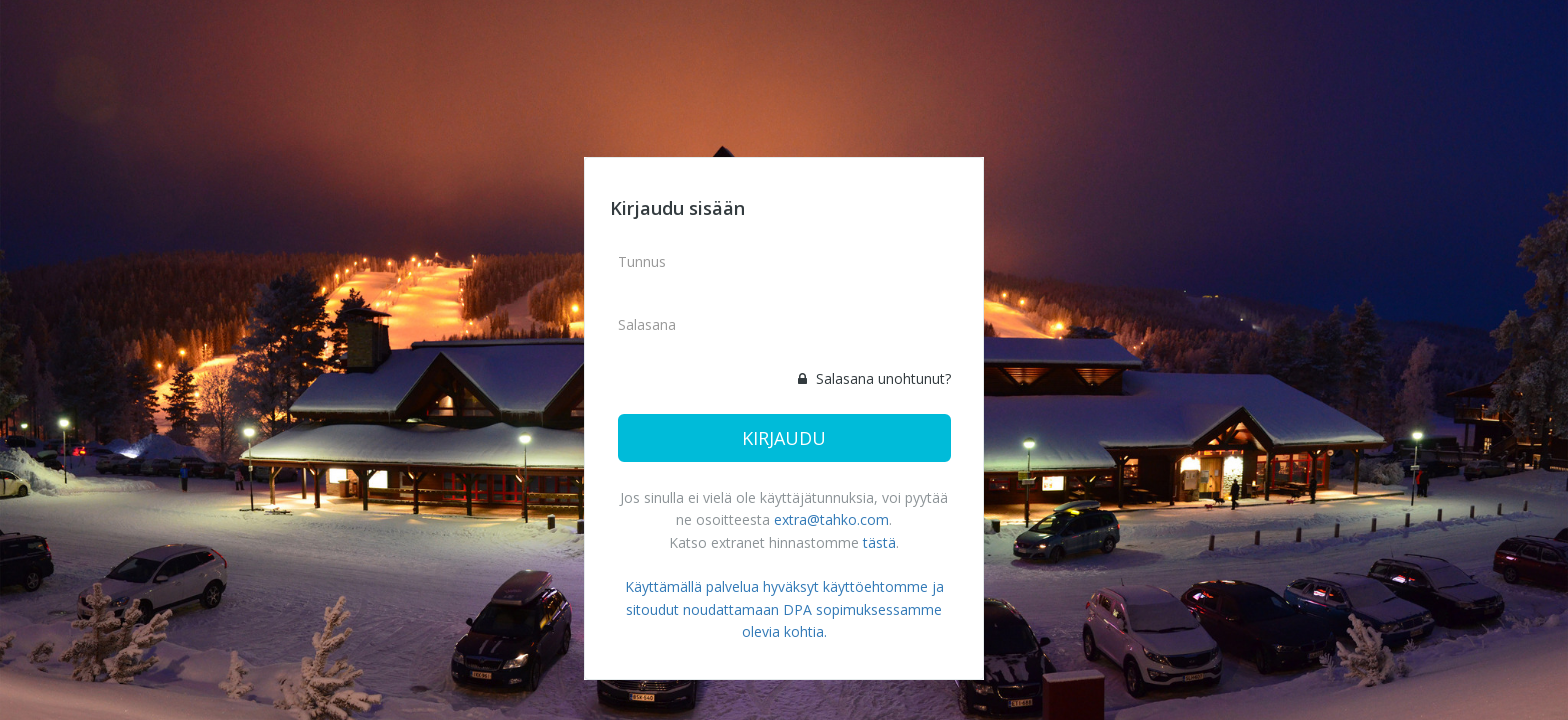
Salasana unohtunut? (874, 378)
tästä (879, 542)
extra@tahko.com (831, 519)
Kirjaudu (784, 438)
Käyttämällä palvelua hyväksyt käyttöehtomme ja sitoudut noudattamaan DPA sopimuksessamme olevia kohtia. (784, 609)
